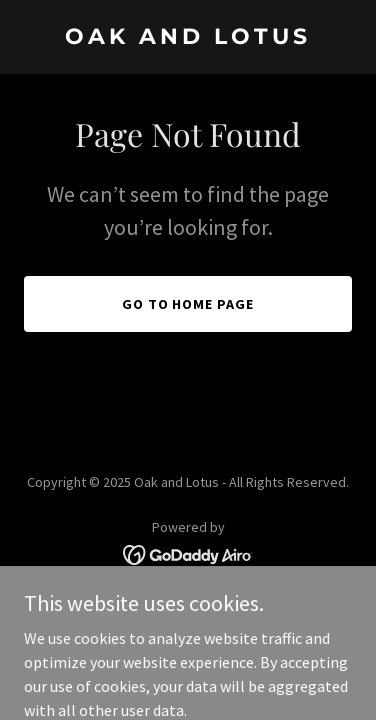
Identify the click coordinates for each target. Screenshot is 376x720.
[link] (188, 38)
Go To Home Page (188, 304)
